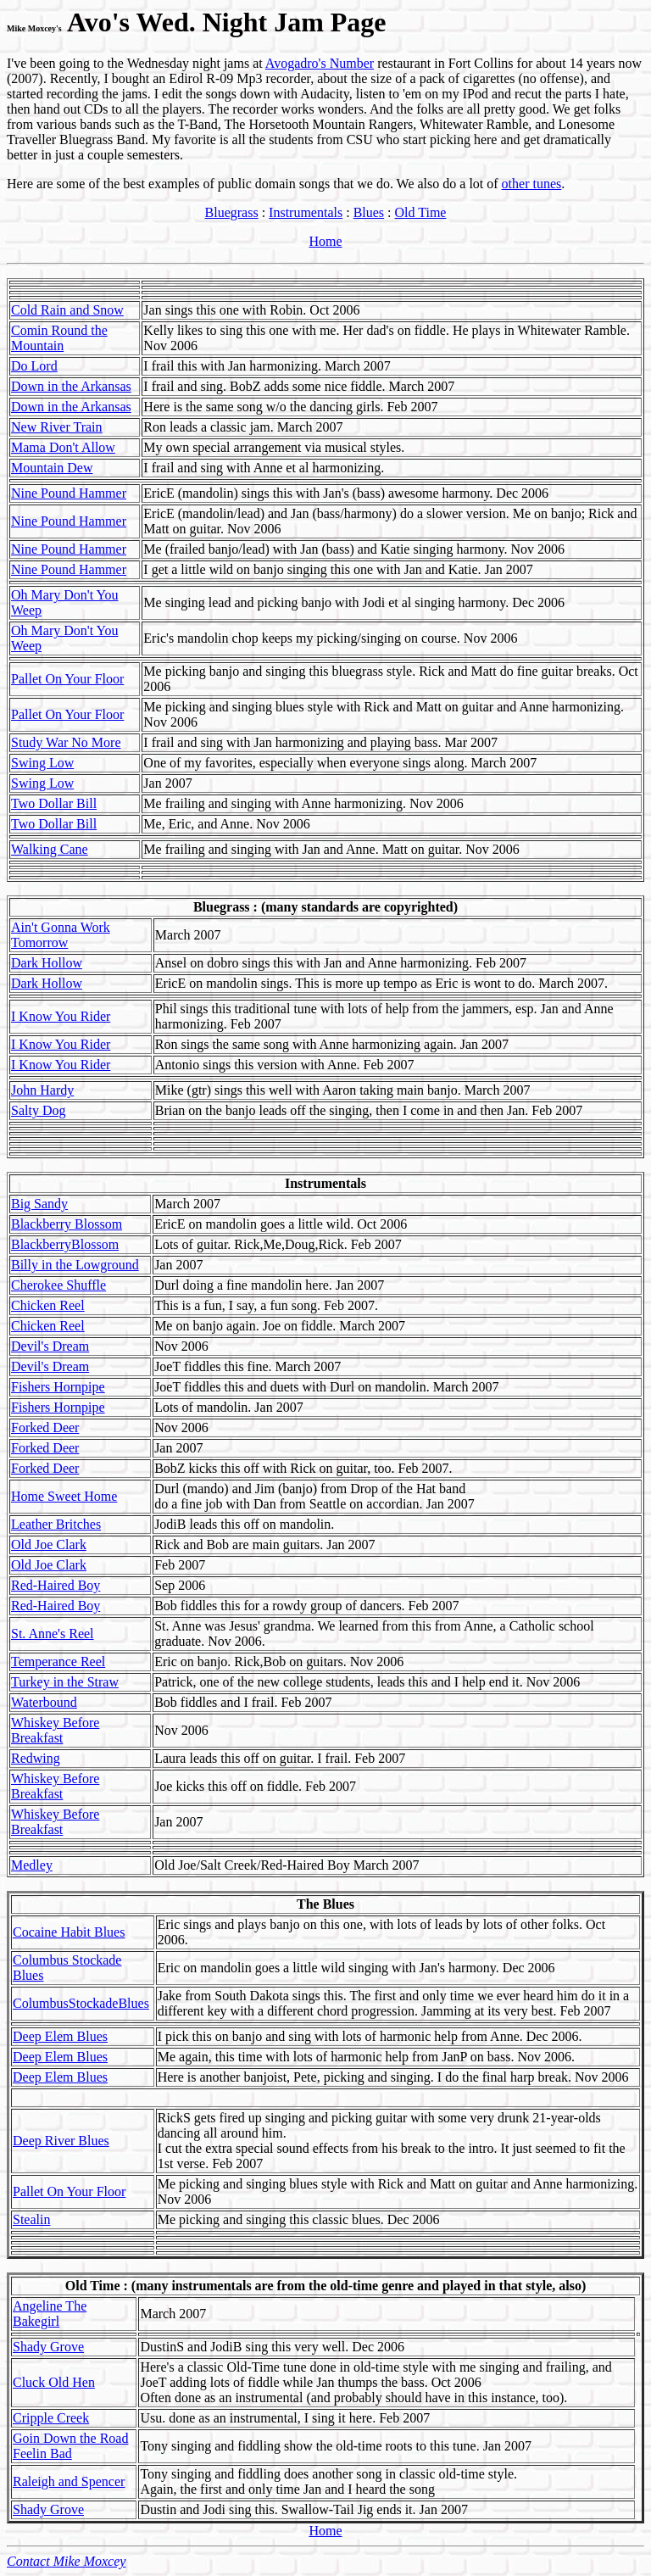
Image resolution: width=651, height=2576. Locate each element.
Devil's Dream (50, 1346)
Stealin (31, 2219)
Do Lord (34, 366)
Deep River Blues (61, 2140)
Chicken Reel (48, 1305)
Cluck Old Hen (54, 2382)
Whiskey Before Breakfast (55, 1730)
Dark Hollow (46, 963)
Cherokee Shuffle (58, 1285)
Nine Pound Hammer (68, 493)
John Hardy (42, 1090)
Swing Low (42, 763)
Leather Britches (56, 1524)
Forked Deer (45, 1427)
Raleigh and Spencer (69, 2481)
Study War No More (66, 742)
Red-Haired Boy (55, 1585)
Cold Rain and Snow (67, 310)
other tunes (532, 183)
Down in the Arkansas (71, 386)
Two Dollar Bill (54, 803)
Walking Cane (49, 849)
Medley (32, 1865)
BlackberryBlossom (65, 1244)
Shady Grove (48, 2346)
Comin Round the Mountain (59, 338)
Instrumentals (305, 212)
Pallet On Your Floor (67, 679)
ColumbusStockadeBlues (81, 2003)
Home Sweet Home (64, 1496)
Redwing (35, 1758)
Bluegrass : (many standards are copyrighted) (325, 907)
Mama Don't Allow (63, 447)
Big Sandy (39, 1203)
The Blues (325, 1904)
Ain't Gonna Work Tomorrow (60, 935)
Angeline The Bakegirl (49, 2313)
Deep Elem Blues (60, 2036)
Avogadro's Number (319, 63)
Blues (368, 212)
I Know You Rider (60, 1016)
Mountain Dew (51, 467)
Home (325, 241)
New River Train (57, 427)
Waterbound (44, 1702)
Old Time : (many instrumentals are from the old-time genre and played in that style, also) (326, 2285)
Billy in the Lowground (75, 1264)
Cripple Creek (51, 2418)
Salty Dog (38, 1110)
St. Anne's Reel (52, 1633)
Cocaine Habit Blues (69, 1932)
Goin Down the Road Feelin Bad (70, 2446)
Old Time (421, 212)
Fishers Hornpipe (58, 1387)
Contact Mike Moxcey (66, 2561)
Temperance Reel (58, 1661)
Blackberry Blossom (66, 1224)
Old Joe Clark (48, 1544)
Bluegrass (232, 212)
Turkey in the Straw (65, 1682)
